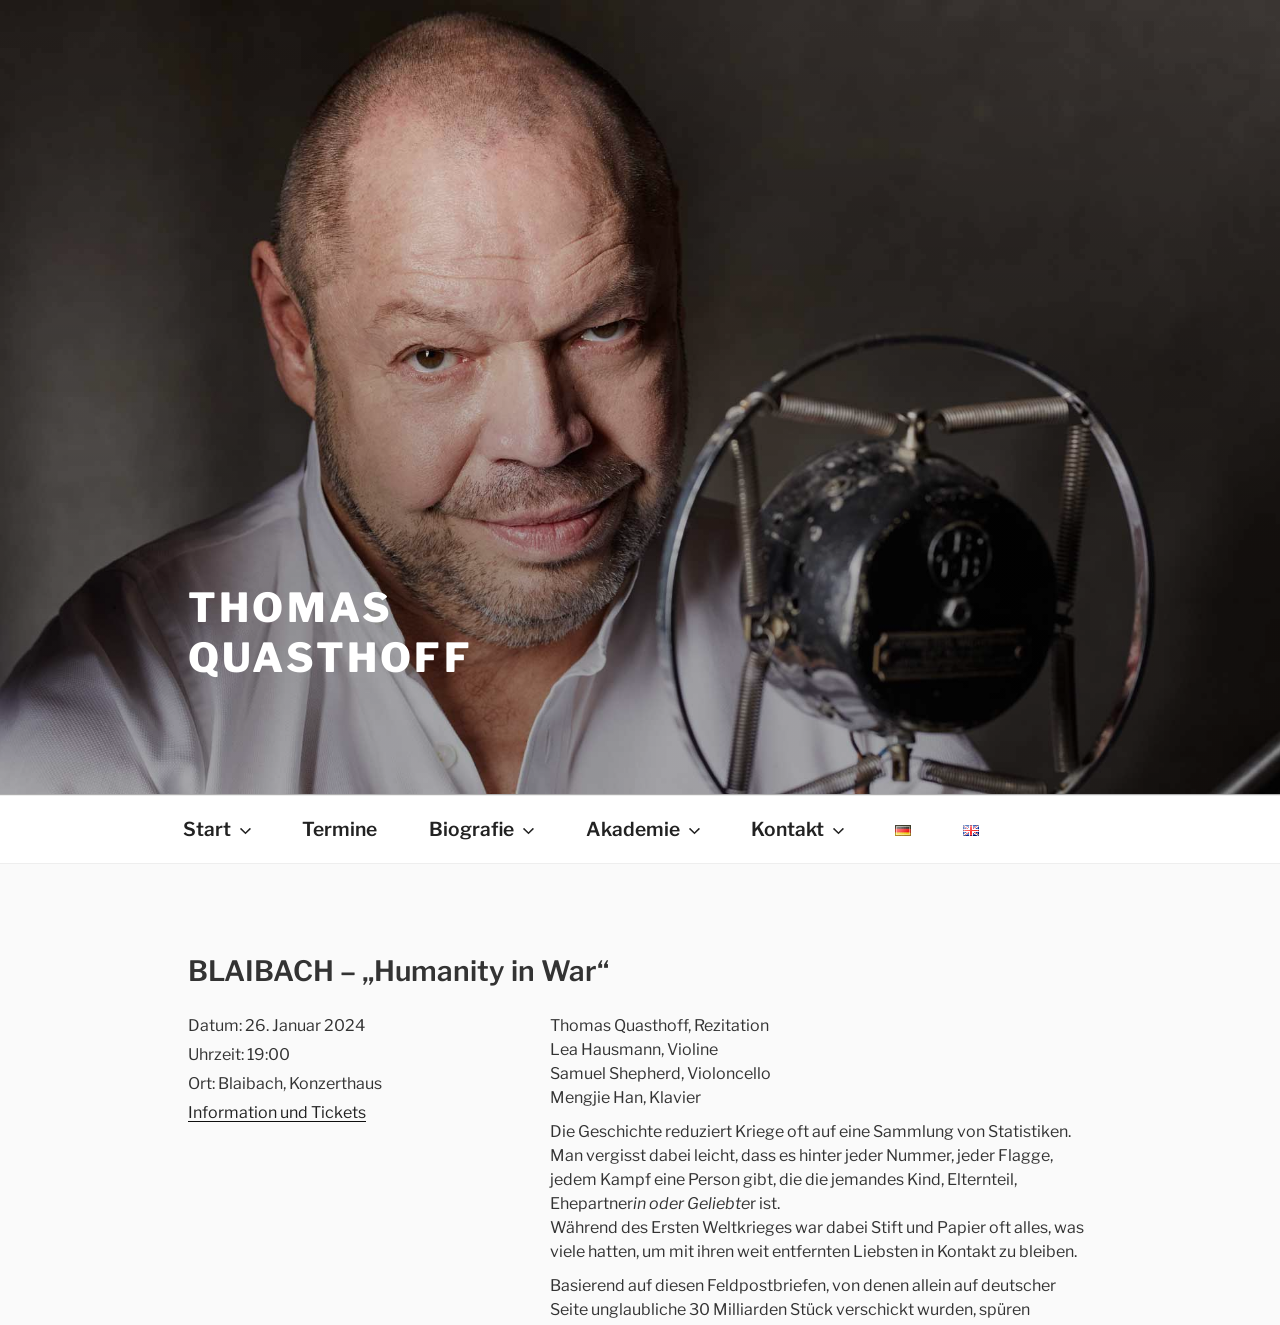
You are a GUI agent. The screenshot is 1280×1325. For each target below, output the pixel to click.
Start (219, 829)
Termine (339, 829)
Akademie (645, 829)
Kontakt (799, 829)
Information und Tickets (277, 1112)
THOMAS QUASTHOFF (330, 632)
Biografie (483, 829)
